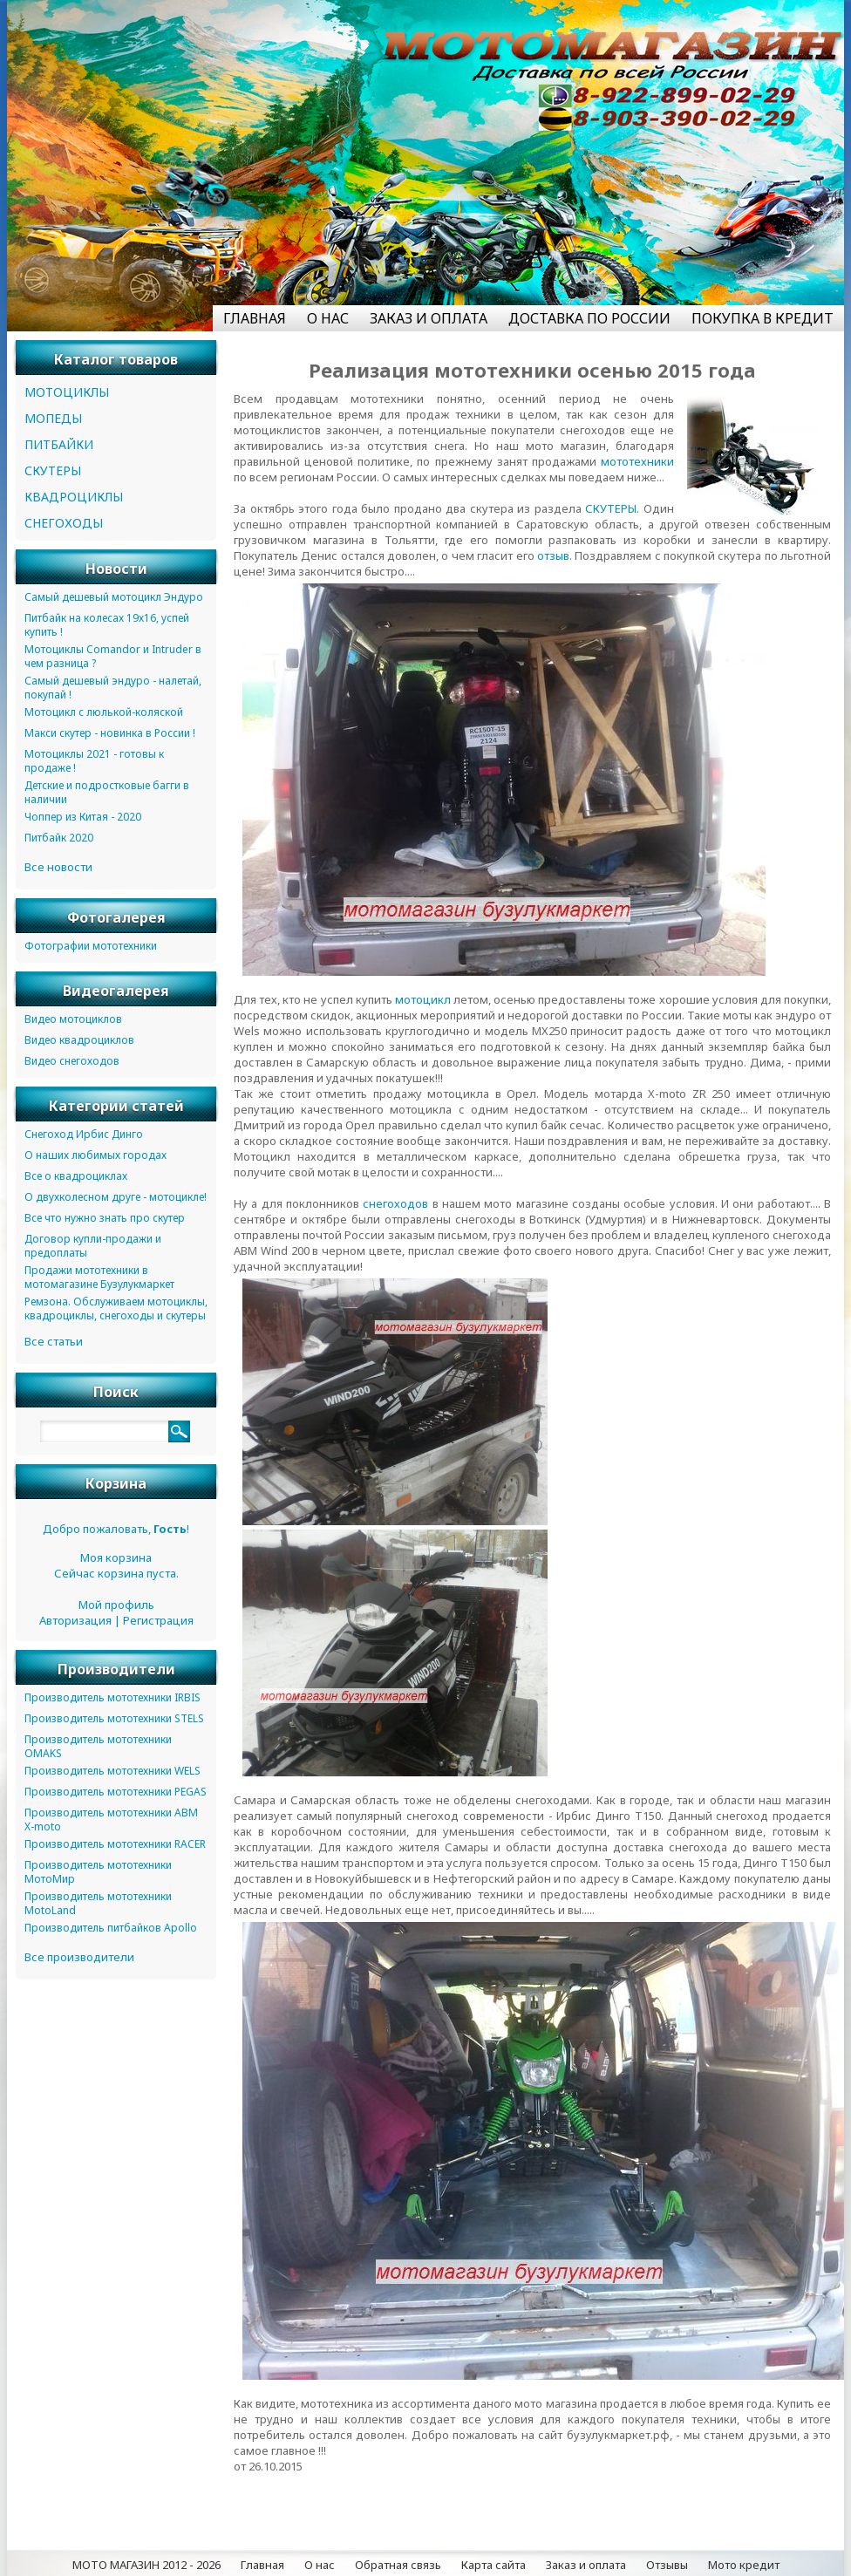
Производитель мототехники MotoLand (98, 1903)
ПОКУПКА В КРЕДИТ (762, 318)
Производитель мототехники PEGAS (115, 1791)
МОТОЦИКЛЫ (66, 392)
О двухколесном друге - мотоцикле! (115, 1196)
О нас (319, 2565)
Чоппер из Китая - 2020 (82, 816)
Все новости (58, 867)
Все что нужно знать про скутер (104, 1217)
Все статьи (53, 1341)
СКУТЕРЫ (611, 508)
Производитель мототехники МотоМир (98, 1871)
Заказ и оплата (586, 2565)
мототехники (637, 461)
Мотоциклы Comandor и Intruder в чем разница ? (112, 656)
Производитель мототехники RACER (115, 1844)
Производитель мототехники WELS (112, 1770)
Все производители (79, 1957)
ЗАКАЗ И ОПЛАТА (428, 318)
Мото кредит (744, 2565)
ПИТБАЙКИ (58, 444)
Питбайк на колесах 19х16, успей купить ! (106, 624)
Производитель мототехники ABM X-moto (111, 1819)
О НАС (328, 318)
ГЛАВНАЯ (254, 318)
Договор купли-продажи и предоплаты (92, 1245)
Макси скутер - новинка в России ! (109, 733)
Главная (262, 2565)
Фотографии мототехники (90, 945)
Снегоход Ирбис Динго (83, 1134)
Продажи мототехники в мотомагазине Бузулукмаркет (99, 1277)
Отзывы (667, 2565)
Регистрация (158, 1620)
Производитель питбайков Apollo (110, 1927)
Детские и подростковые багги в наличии (106, 792)
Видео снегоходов (71, 1060)
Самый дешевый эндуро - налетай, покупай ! (112, 687)
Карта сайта (493, 2565)
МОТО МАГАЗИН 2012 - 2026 (146, 2565)
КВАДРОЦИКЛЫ (73, 496)
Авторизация (75, 1620)
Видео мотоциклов (73, 1019)
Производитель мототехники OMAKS (98, 1746)
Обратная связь (398, 2565)
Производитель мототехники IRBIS (112, 1697)
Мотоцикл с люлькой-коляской (103, 712)
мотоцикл (423, 999)
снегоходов (395, 1203)
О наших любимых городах (95, 1155)
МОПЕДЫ (53, 418)
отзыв (553, 555)
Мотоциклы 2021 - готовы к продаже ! (94, 760)
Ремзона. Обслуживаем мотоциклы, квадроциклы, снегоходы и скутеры (116, 1308)
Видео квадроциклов (79, 1039)
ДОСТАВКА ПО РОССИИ (589, 318)
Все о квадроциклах (75, 1176)
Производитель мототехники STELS (114, 1718)
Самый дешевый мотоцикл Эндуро (113, 596)
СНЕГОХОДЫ (63, 523)
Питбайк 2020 (58, 837)
